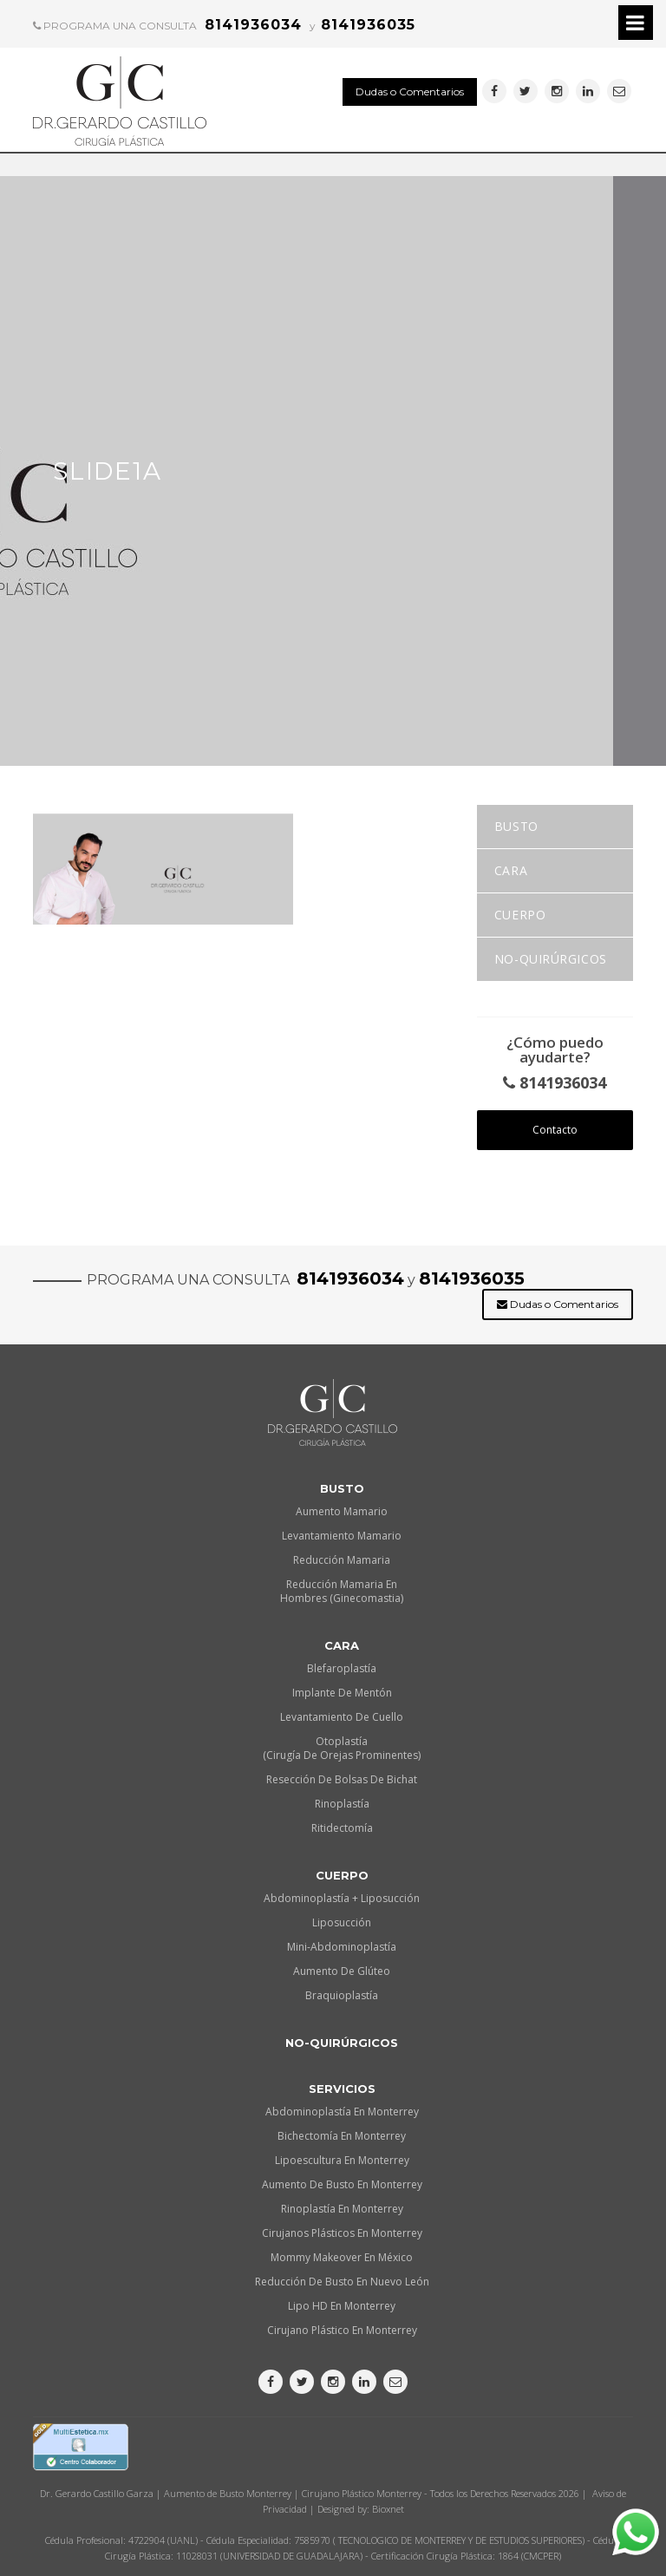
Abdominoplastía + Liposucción (342, 1898)
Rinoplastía (342, 1803)
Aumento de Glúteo (341, 1971)
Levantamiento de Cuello (341, 1717)
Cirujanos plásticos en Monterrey (342, 2233)
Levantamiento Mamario (342, 1535)
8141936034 (554, 1083)
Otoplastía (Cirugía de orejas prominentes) (342, 1748)
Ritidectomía (342, 1828)
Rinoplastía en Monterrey (342, 2208)
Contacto (555, 1129)
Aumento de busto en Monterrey (342, 2184)
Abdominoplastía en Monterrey (342, 2111)
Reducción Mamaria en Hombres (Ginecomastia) (341, 1591)
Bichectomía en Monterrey (342, 2135)
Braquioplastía (341, 1995)
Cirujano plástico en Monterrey (342, 2330)
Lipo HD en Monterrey (341, 2305)
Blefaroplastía (341, 1668)
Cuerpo (519, 914)
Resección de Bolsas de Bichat (341, 1779)
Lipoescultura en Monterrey (342, 2160)
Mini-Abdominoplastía (341, 1946)
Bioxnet (388, 2508)
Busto (516, 826)
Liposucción (341, 1922)
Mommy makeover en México (342, 2257)
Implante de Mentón (342, 1692)
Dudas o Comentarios (410, 91)
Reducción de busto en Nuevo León (342, 2281)
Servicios (342, 2088)
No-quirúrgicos (550, 959)
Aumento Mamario (342, 1511)
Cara (510, 870)
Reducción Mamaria (341, 1560)
